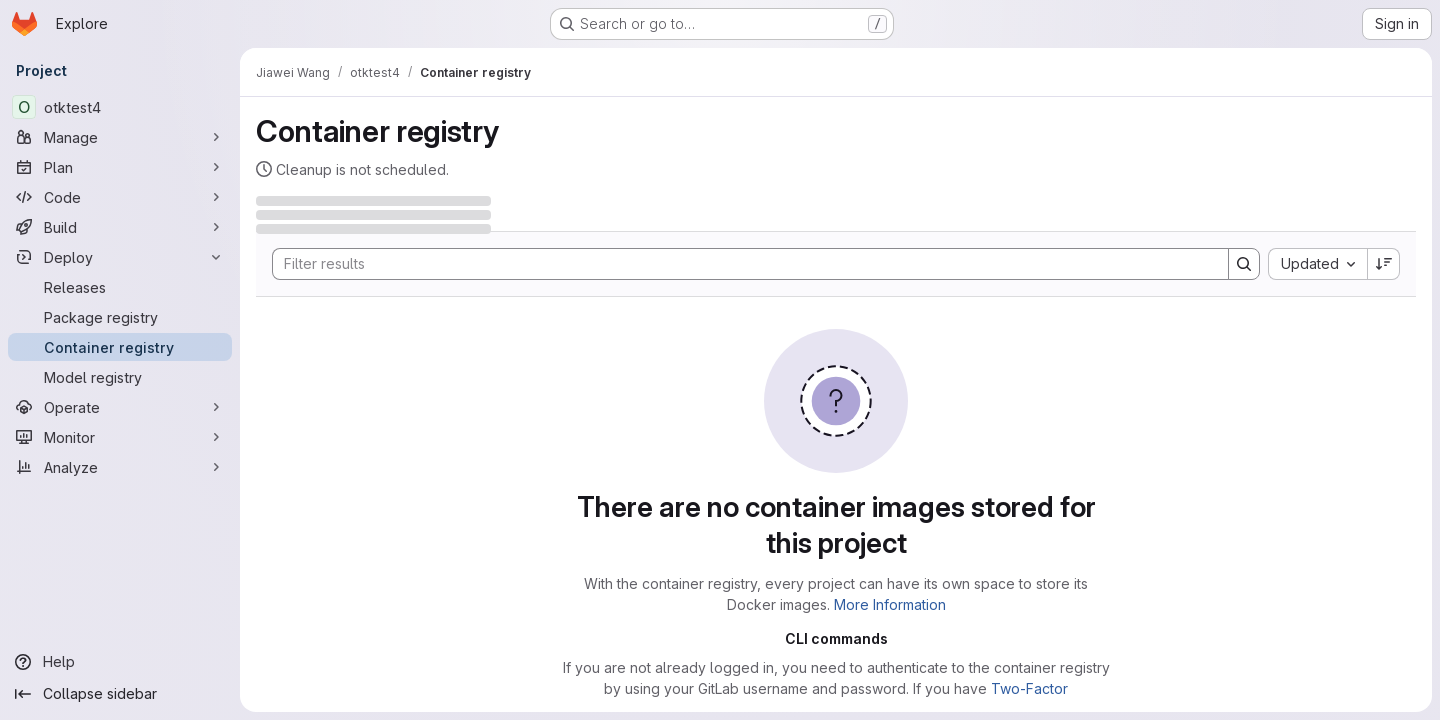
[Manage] (120, 137)
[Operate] (120, 407)
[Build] (120, 227)
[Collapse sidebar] (120, 694)
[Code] (120, 197)
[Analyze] (120, 467)
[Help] (120, 662)
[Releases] (120, 287)
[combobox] (1317, 264)
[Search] (740, 264)
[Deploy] (120, 257)
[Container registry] (120, 347)
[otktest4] (120, 107)
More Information (890, 604)
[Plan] (120, 167)
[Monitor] (120, 437)
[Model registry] (120, 377)
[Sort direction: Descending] (1384, 264)
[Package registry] (120, 317)
